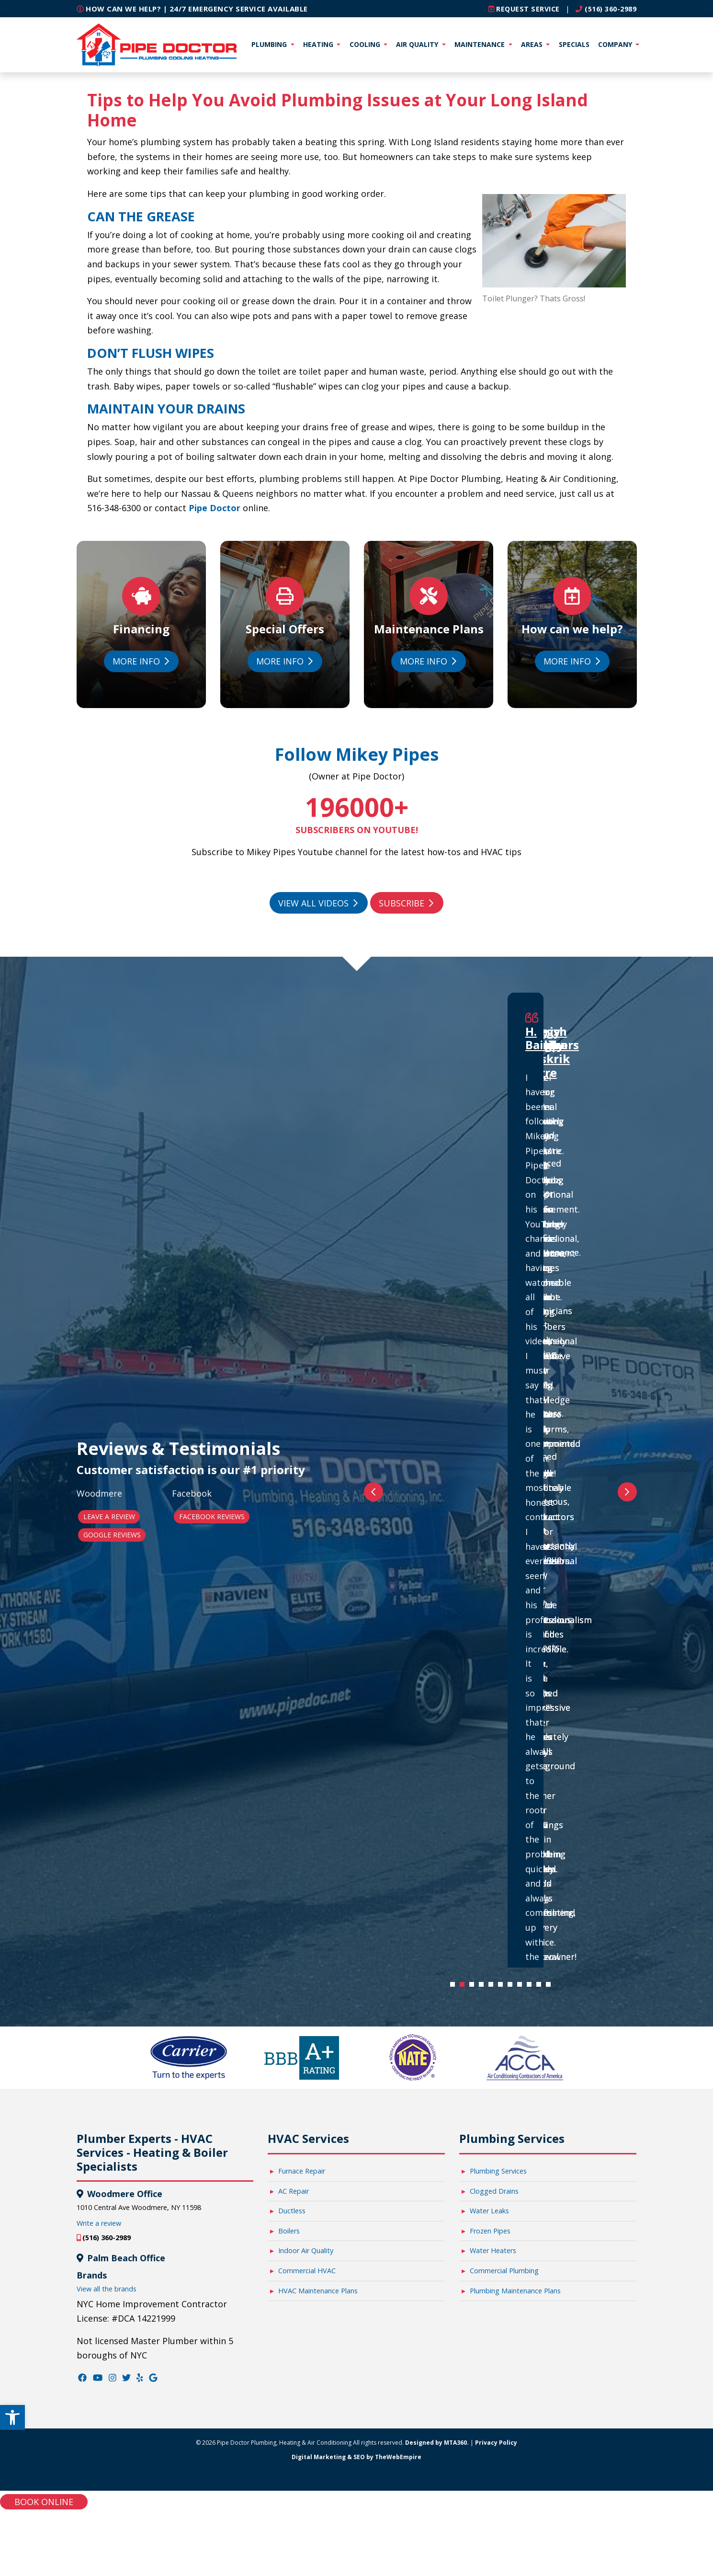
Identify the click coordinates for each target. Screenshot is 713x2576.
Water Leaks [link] (489, 2210)
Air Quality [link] (418, 43)
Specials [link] (574, 43)
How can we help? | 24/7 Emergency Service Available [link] (192, 8)
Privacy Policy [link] (496, 2442)
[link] (12, 2410)
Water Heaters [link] (493, 2250)
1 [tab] (455, 1986)
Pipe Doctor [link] (213, 507)
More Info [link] (140, 661)
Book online (43, 2501)
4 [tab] (483, 1986)
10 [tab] (541, 1986)
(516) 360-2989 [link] (603, 8)
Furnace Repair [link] (301, 2170)
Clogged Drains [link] (494, 2190)
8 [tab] (522, 1986)
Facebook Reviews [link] (212, 1516)
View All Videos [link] (318, 902)
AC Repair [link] (293, 2190)
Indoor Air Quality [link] (305, 2250)
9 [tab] (531, 1986)
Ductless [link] (292, 2210)
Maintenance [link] (480, 43)
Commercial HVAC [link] (307, 2270)
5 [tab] (493, 1986)
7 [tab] (512, 1986)
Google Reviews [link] (112, 1534)
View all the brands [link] (106, 2288)
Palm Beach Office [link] (125, 2257)
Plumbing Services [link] (498, 2170)
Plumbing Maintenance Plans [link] (515, 2290)
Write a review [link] (99, 2222)
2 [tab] (464, 1986)
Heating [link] (319, 43)
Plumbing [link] (270, 43)
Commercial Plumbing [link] (504, 2270)
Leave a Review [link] (109, 1516)
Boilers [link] (289, 2230)
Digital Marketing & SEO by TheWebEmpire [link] (356, 2456)
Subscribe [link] (406, 902)
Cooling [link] (366, 43)
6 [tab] (503, 1986)
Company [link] (616, 43)
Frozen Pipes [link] (490, 2230)
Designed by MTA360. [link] (437, 2442)
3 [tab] (474, 1986)
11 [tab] (550, 1986)
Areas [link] (532, 43)
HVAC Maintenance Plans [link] (318, 2290)
